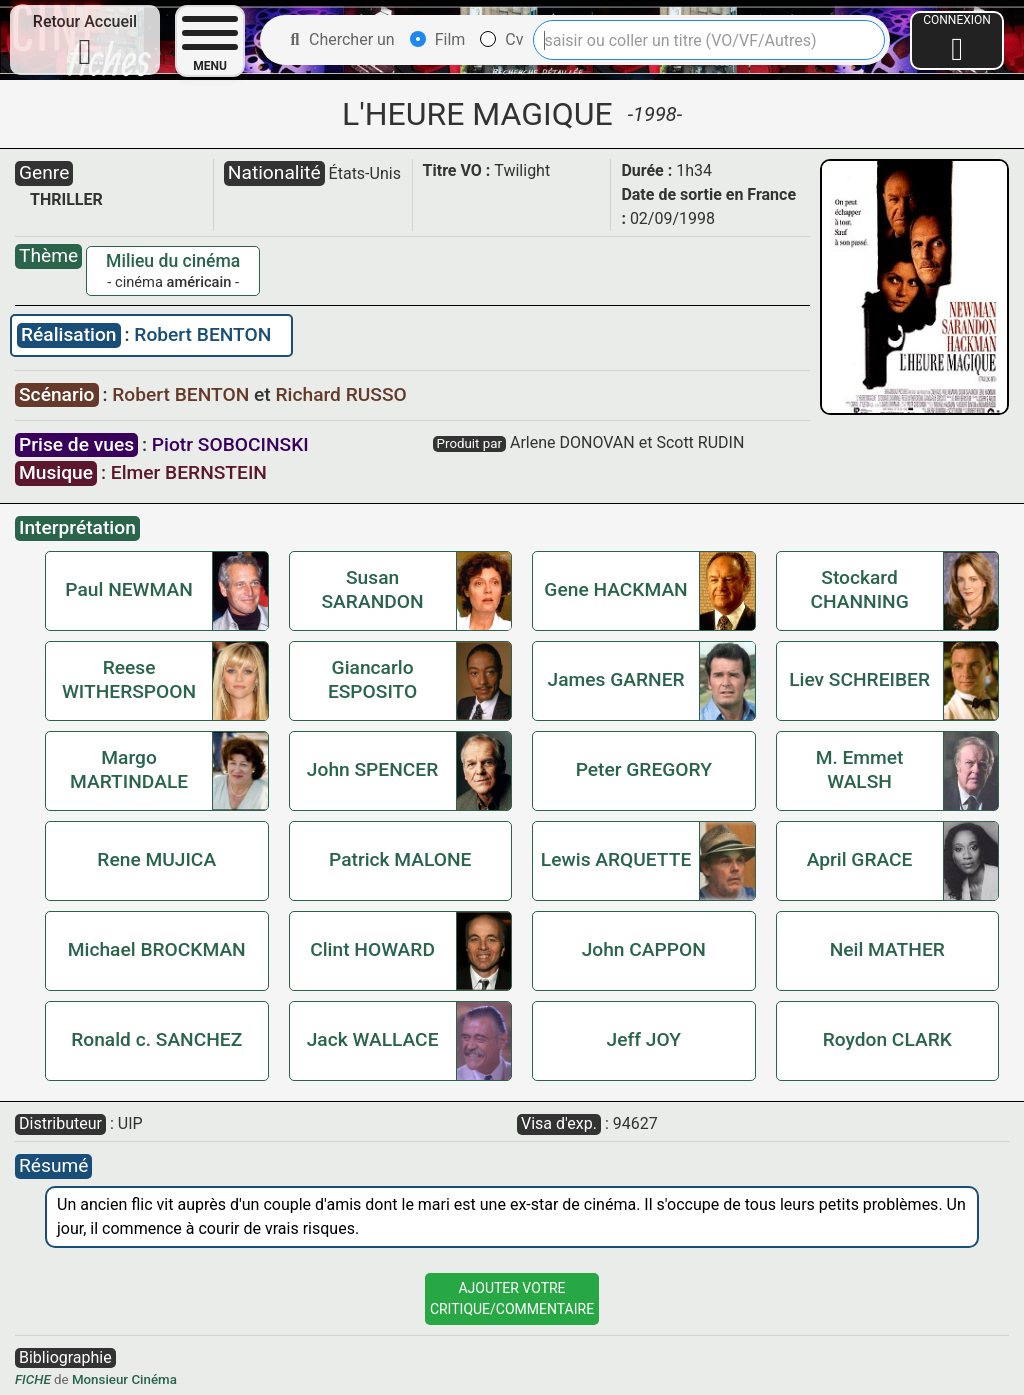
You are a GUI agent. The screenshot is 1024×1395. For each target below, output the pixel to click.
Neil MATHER (887, 949)
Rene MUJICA (156, 859)
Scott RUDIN (700, 442)
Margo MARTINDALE (129, 769)
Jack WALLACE (373, 1039)
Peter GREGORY (644, 769)
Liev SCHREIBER (859, 679)
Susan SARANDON (373, 589)
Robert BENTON (202, 334)
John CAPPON (644, 949)
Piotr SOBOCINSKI (230, 444)
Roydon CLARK (887, 1039)
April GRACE (860, 859)
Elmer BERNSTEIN (189, 472)
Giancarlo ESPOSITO (372, 679)
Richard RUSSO (341, 394)
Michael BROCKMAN (157, 949)
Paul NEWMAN (128, 589)
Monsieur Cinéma (124, 1379)
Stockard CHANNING (859, 589)
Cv (501, 39)
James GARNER (616, 679)
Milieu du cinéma (173, 261)
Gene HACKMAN (615, 589)
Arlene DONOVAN (572, 442)
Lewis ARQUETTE (616, 859)
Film (438, 39)
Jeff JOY (644, 1039)
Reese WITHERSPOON (129, 679)
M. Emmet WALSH (860, 769)
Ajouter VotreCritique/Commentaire (512, 1298)
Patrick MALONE (400, 859)
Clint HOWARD (372, 949)
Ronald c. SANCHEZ (156, 1039)
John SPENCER (372, 769)
